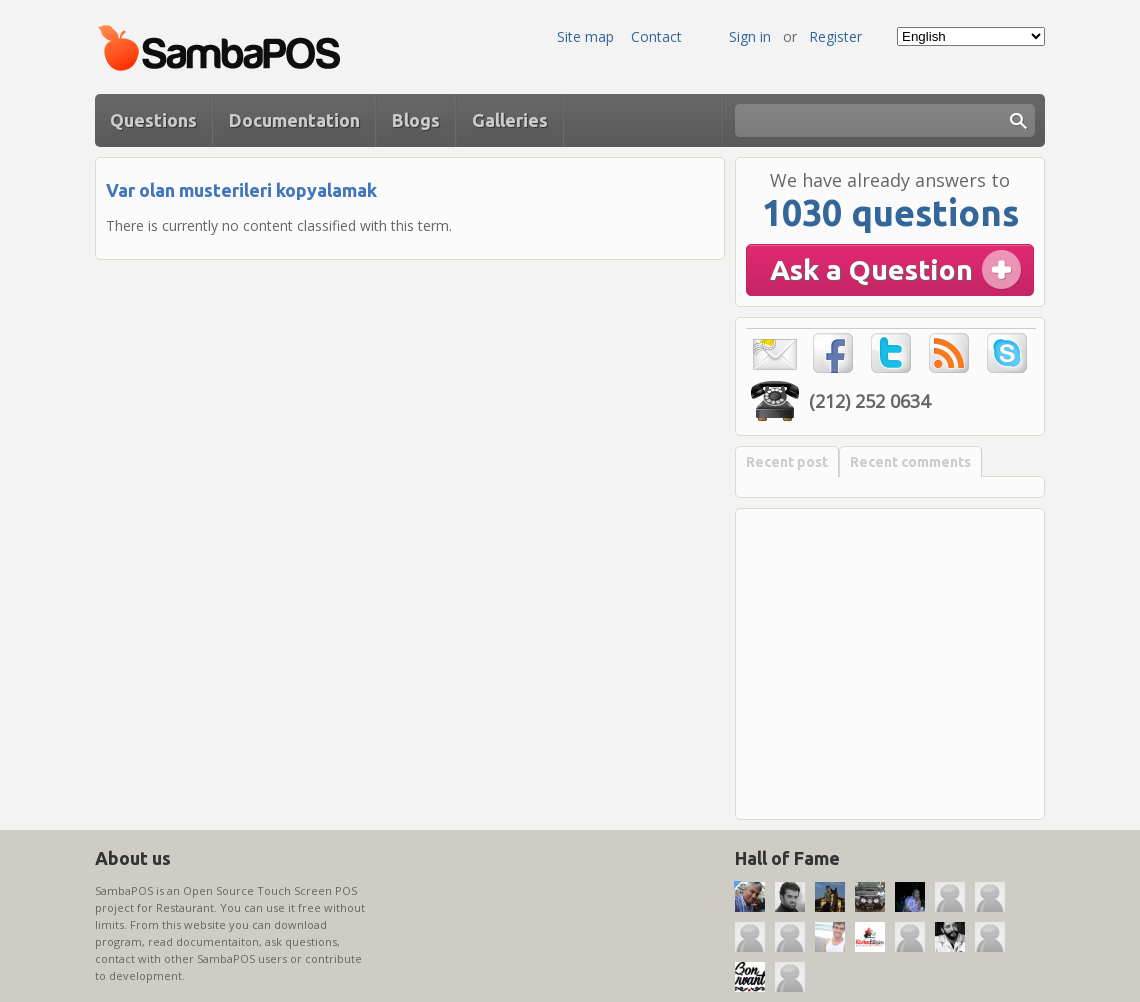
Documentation (294, 120)
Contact (656, 36)
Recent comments (910, 462)
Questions (153, 120)
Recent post (787, 462)
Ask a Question (871, 269)
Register (835, 36)
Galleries (510, 120)
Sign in (750, 36)
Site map (585, 36)
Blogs (416, 120)
